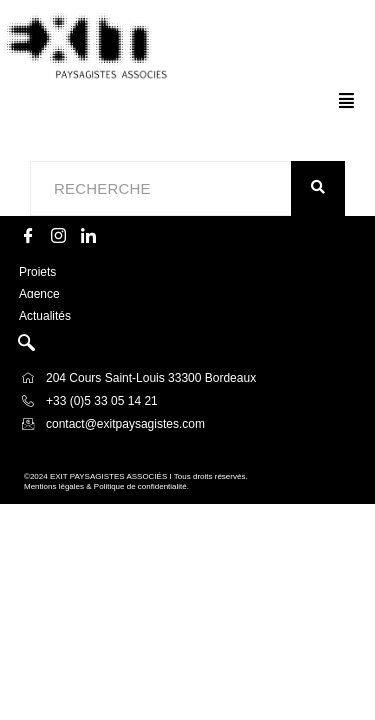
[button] (346, 101)
